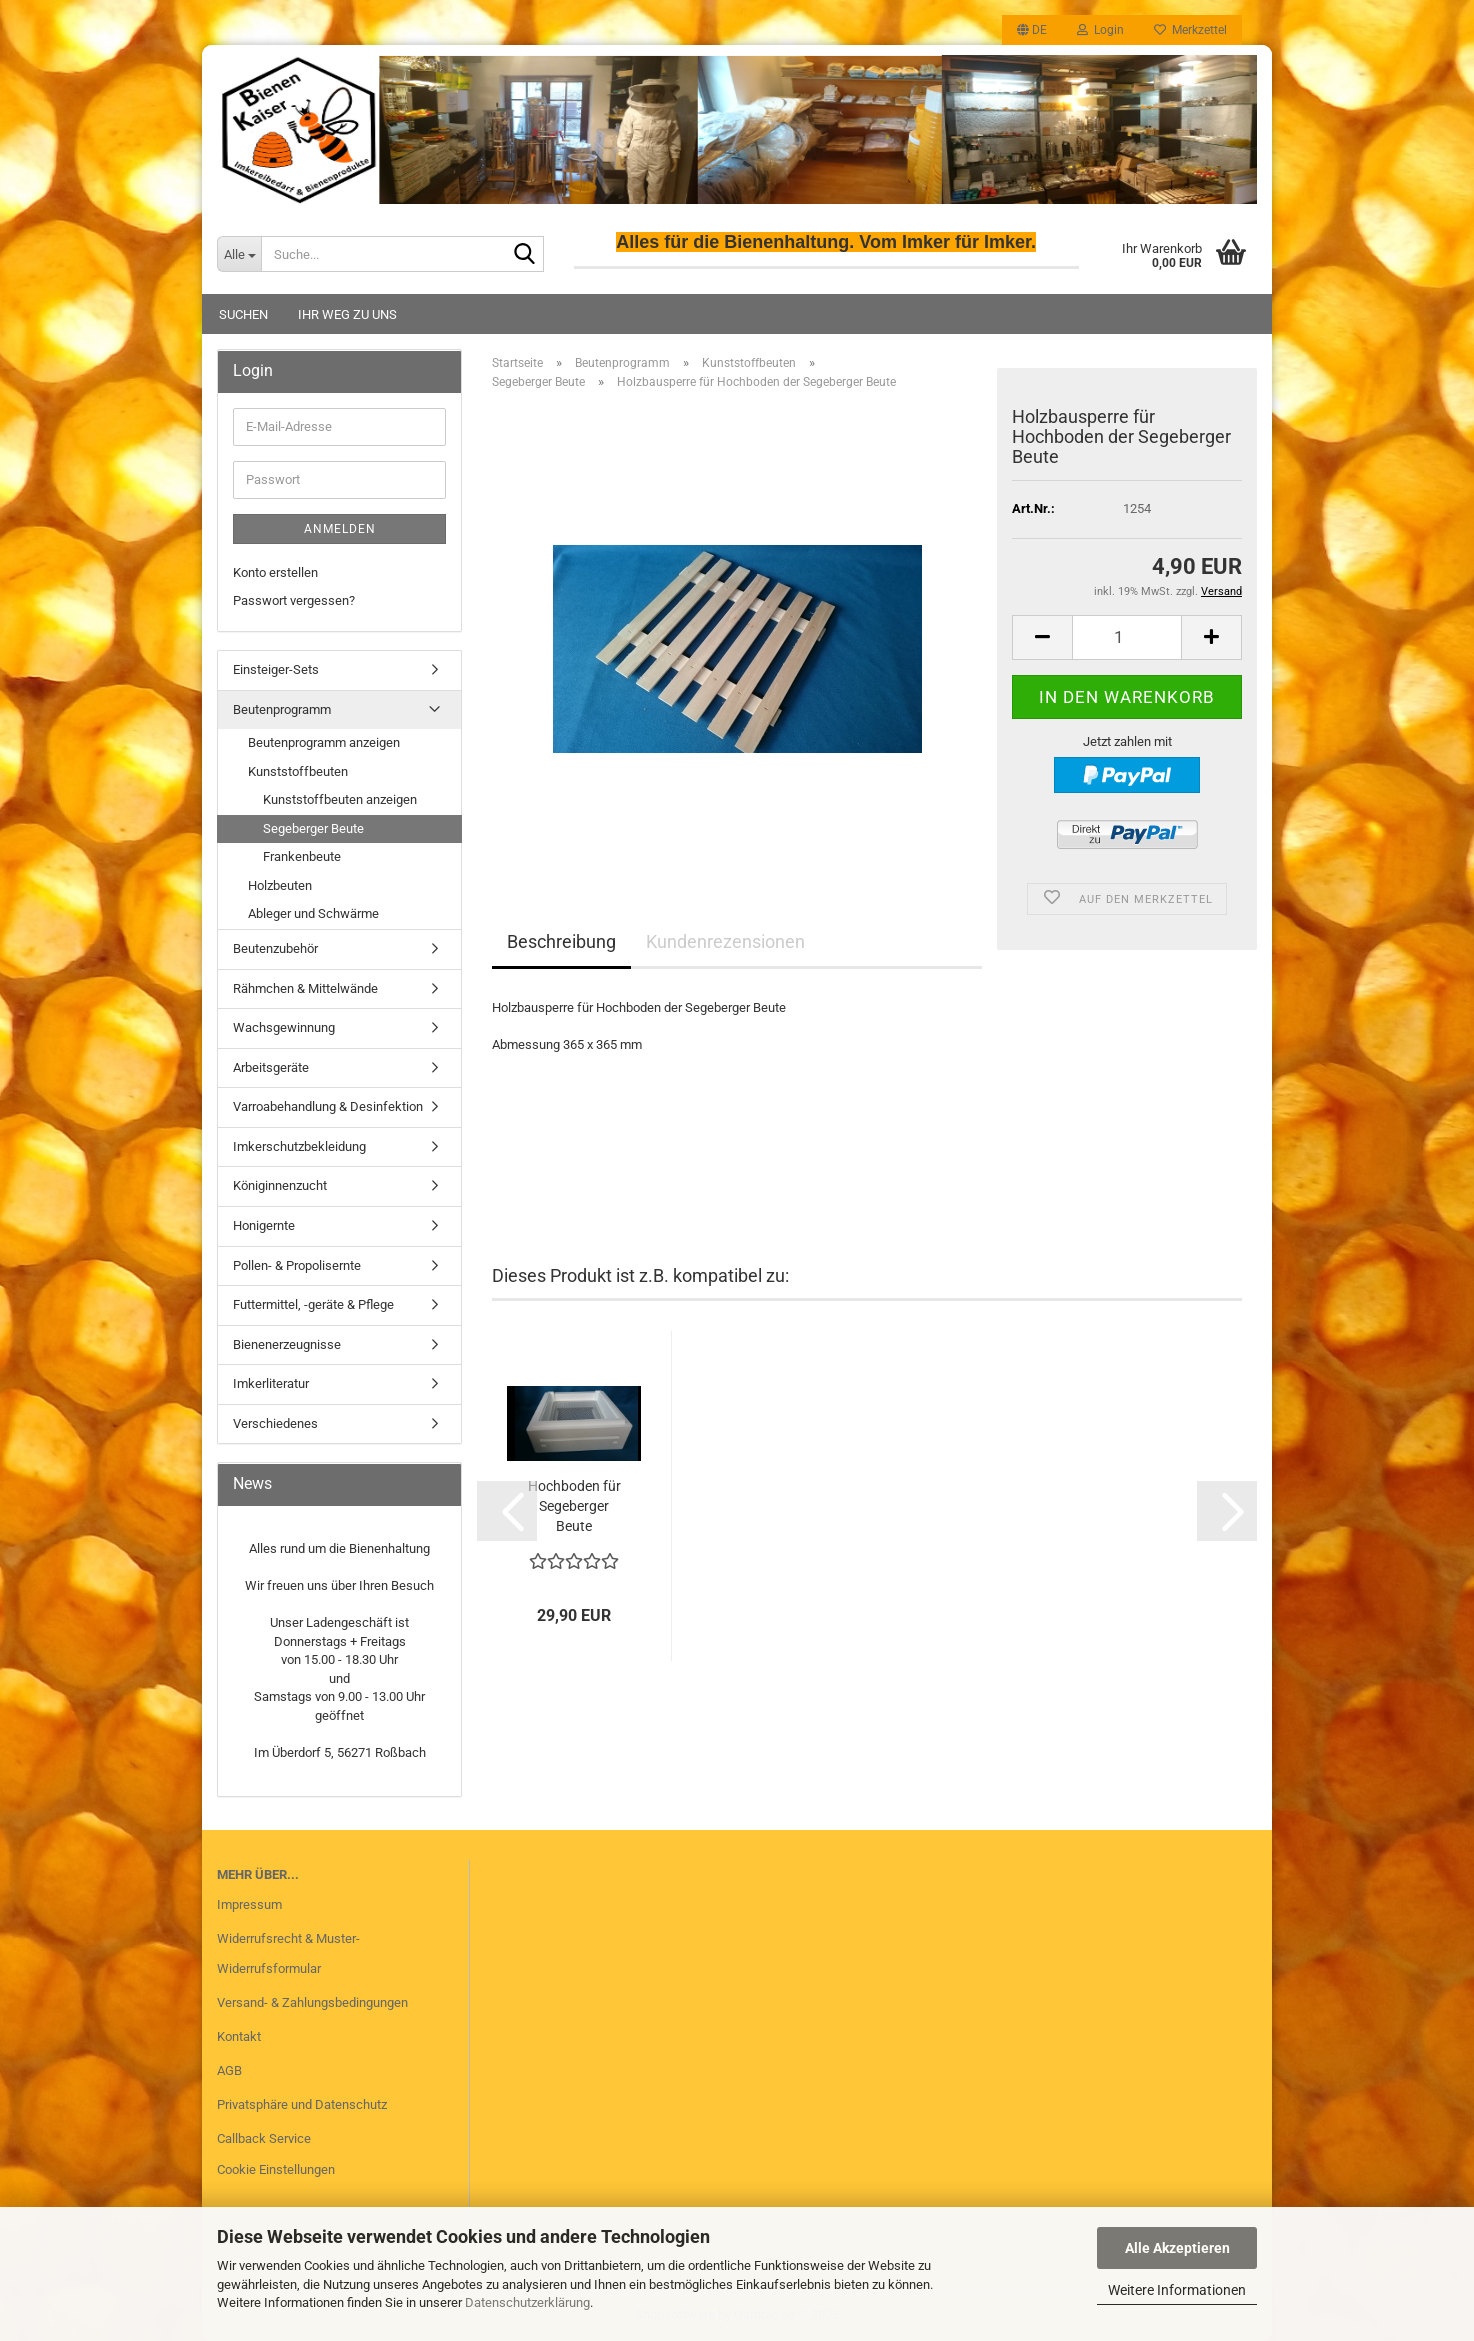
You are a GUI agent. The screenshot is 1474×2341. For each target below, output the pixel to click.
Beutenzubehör (275, 948)
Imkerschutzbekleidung (299, 1146)
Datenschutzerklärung (527, 2302)
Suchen (243, 314)
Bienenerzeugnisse (287, 1344)
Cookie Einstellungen (276, 2169)
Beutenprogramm (282, 709)
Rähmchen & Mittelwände (305, 988)
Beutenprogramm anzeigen (324, 742)
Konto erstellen (275, 572)
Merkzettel (1190, 30)
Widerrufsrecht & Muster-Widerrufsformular (288, 1953)
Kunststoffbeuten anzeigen (340, 799)
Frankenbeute (302, 856)
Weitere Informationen (1177, 2290)
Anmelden (340, 529)
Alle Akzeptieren (1177, 2248)
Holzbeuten (280, 885)
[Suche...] (239, 254)
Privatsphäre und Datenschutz (302, 2104)
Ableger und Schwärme (313, 913)
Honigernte (264, 1225)
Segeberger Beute (313, 828)
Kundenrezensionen (725, 941)
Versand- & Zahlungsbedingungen (312, 2002)
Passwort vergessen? (294, 600)
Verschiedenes (275, 1423)
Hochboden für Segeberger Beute (574, 1506)
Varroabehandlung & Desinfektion (328, 1106)
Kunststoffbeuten (298, 771)
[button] (1032, 30)
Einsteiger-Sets (276, 669)
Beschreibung (561, 941)
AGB (229, 2070)
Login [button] (1100, 30)
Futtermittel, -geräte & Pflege (313, 1304)
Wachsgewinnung (284, 1027)
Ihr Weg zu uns (347, 314)
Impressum (249, 1904)
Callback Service (264, 2138)
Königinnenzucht (280, 1185)
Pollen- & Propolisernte (297, 1265)
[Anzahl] (1127, 637)
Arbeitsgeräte (271, 1067)
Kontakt (239, 2036)
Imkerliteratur (271, 1383)
